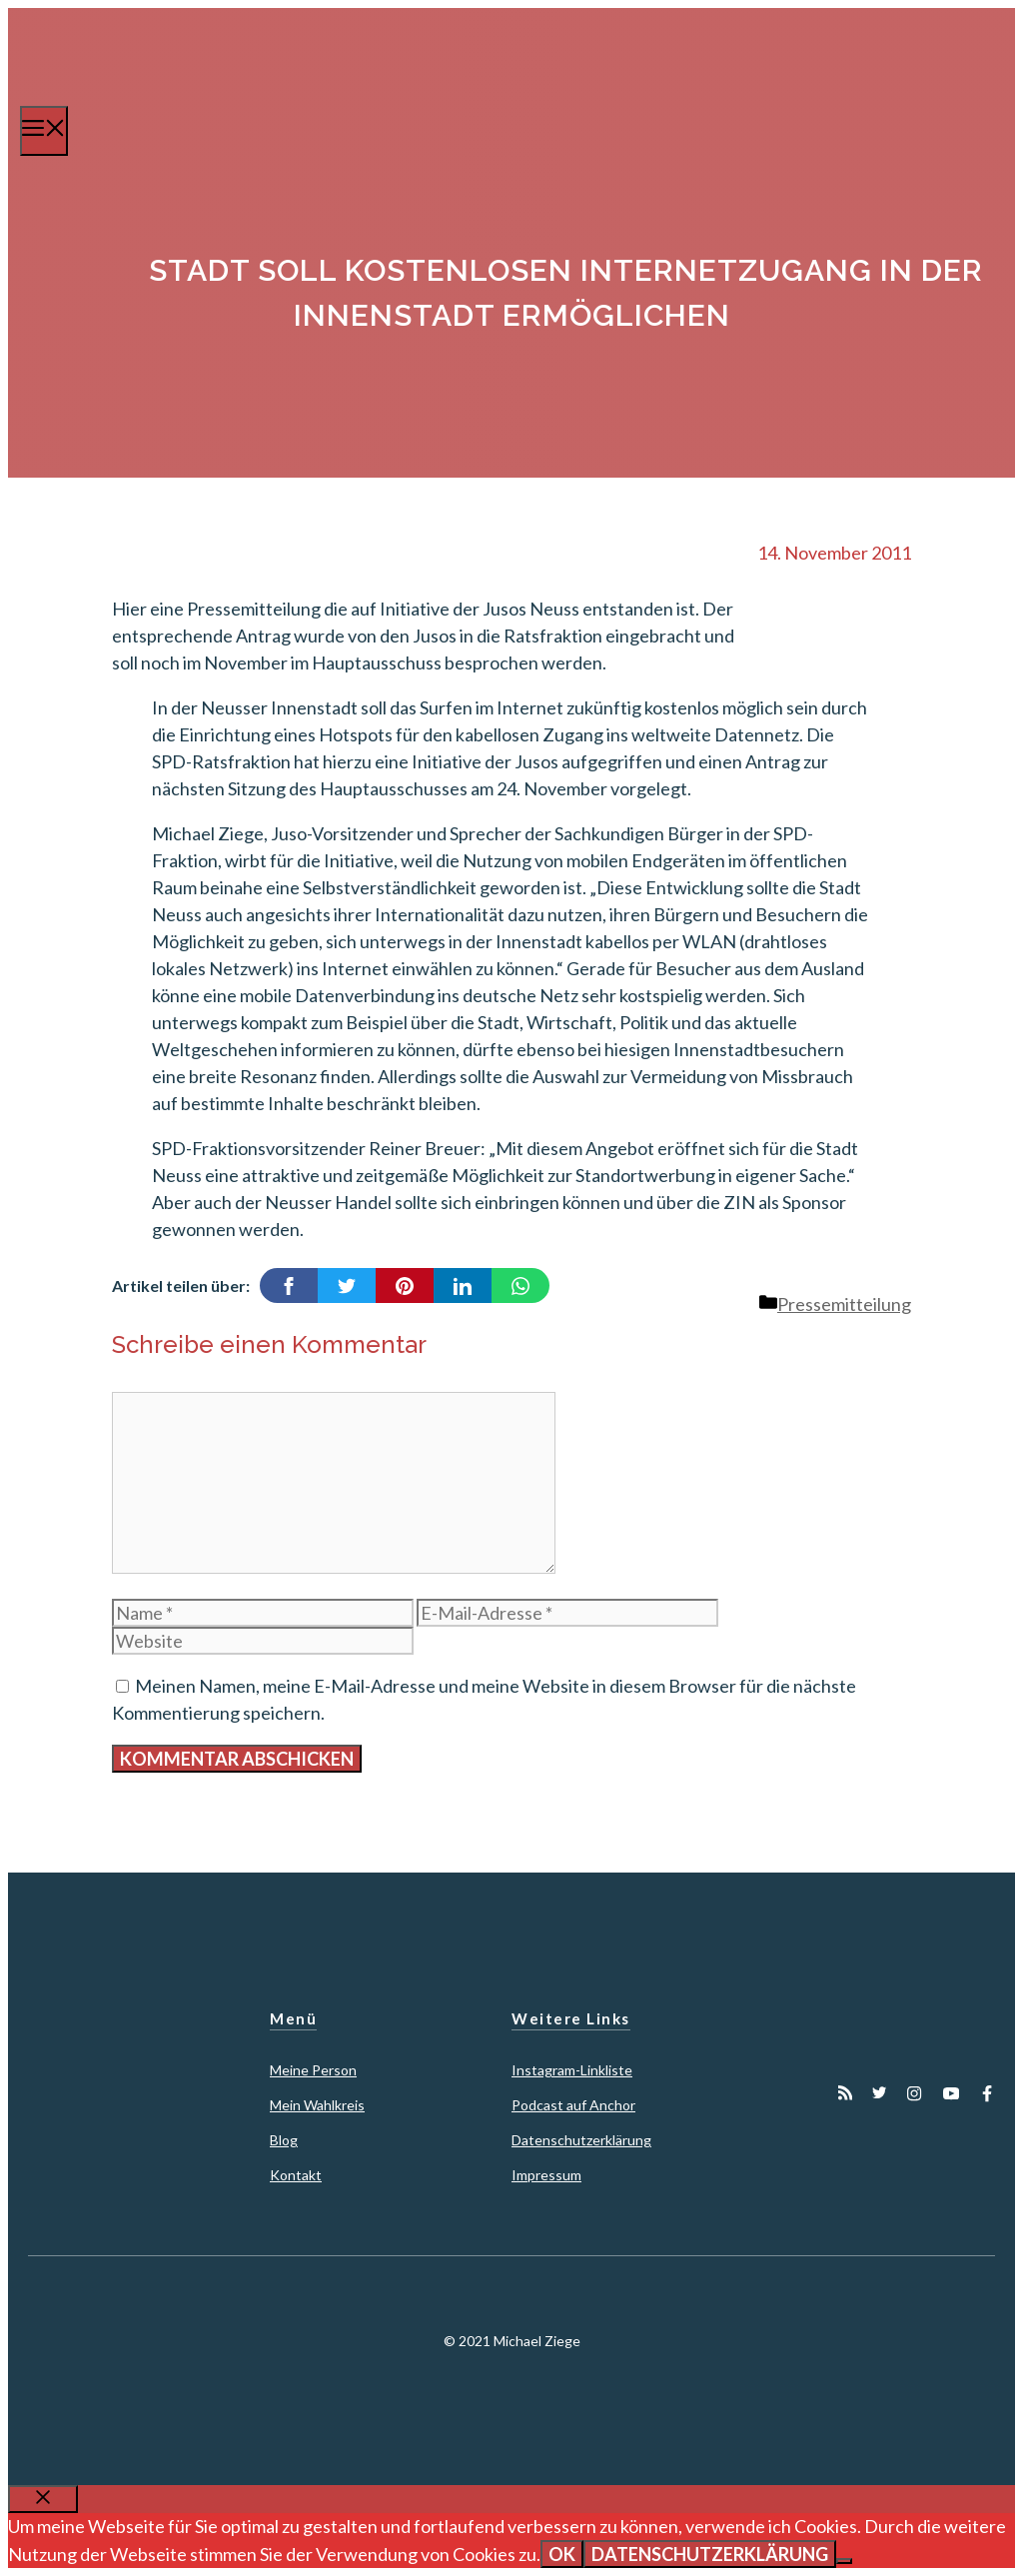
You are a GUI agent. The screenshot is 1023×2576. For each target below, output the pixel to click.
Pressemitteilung (844, 1304)
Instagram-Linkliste (572, 2069)
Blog (284, 2139)
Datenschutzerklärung (581, 2139)
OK (561, 2554)
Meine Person (313, 2069)
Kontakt (296, 2174)
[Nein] (844, 2561)
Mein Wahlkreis (317, 2104)
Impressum (546, 2174)
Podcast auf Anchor (573, 2104)
